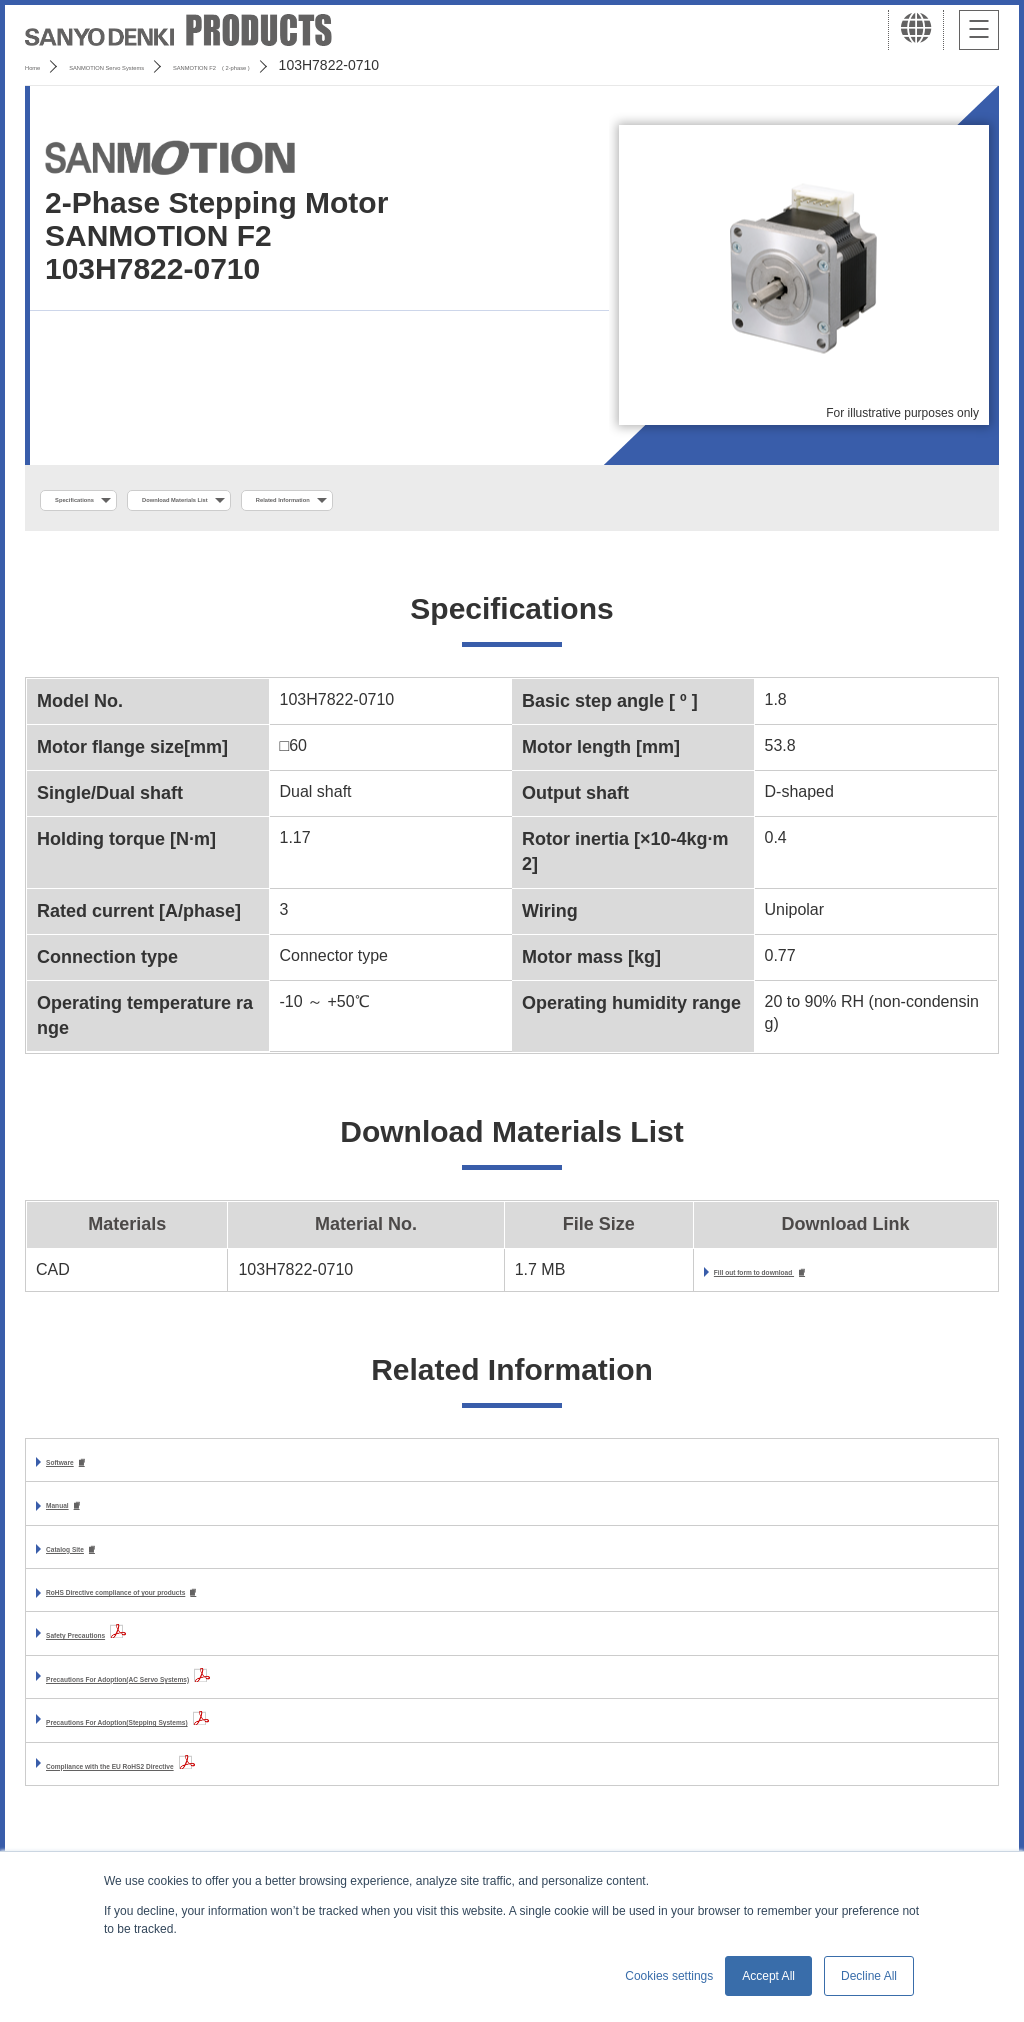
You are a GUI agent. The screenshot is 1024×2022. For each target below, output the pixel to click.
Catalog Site (92, 1561)
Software (80, 1470)
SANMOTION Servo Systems (182, 65)
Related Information (495, 501)
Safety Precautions (118, 1650)
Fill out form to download (701, 1278)
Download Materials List (293, 501)
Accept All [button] (768, 1976)
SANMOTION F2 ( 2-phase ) (396, 65)
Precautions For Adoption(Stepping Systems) (218, 1737)
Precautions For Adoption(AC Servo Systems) (220, 1693)
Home (43, 65)
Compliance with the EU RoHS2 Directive (201, 1780)
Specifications (108, 501)
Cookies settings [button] (669, 1976)
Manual (73, 1516)
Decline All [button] (869, 1976)
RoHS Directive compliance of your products (216, 1606)
